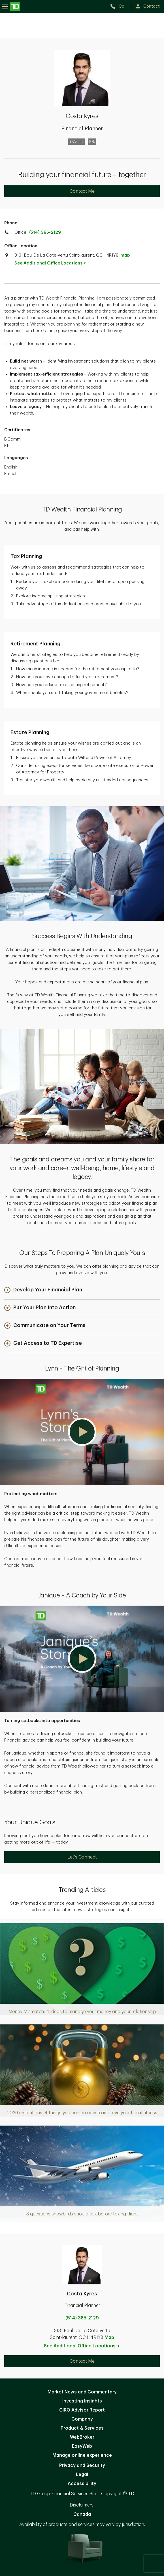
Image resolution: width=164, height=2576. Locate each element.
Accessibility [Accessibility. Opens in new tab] (82, 2483)
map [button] (125, 255)
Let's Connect (82, 1857)
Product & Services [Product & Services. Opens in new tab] (82, 2428)
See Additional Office (53, 263)
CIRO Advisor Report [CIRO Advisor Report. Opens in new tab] (82, 2410)
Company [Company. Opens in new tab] (82, 2419)
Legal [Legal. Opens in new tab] (82, 2474)
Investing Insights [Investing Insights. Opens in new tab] (82, 2401)
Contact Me (82, 191)
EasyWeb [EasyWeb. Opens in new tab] (82, 2446)
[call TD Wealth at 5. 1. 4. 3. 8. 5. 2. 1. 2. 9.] (121, 6)
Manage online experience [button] (82, 2455)
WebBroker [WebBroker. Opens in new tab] (82, 2437)
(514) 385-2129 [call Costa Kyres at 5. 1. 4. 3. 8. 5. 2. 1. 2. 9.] (82, 2318)
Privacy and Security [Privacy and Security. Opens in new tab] (82, 2465)
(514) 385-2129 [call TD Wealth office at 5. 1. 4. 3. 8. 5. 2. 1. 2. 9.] (45, 232)
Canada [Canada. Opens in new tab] (82, 2514)
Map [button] (109, 2337)
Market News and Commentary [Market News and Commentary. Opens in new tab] (82, 2392)
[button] (43, 1290)
